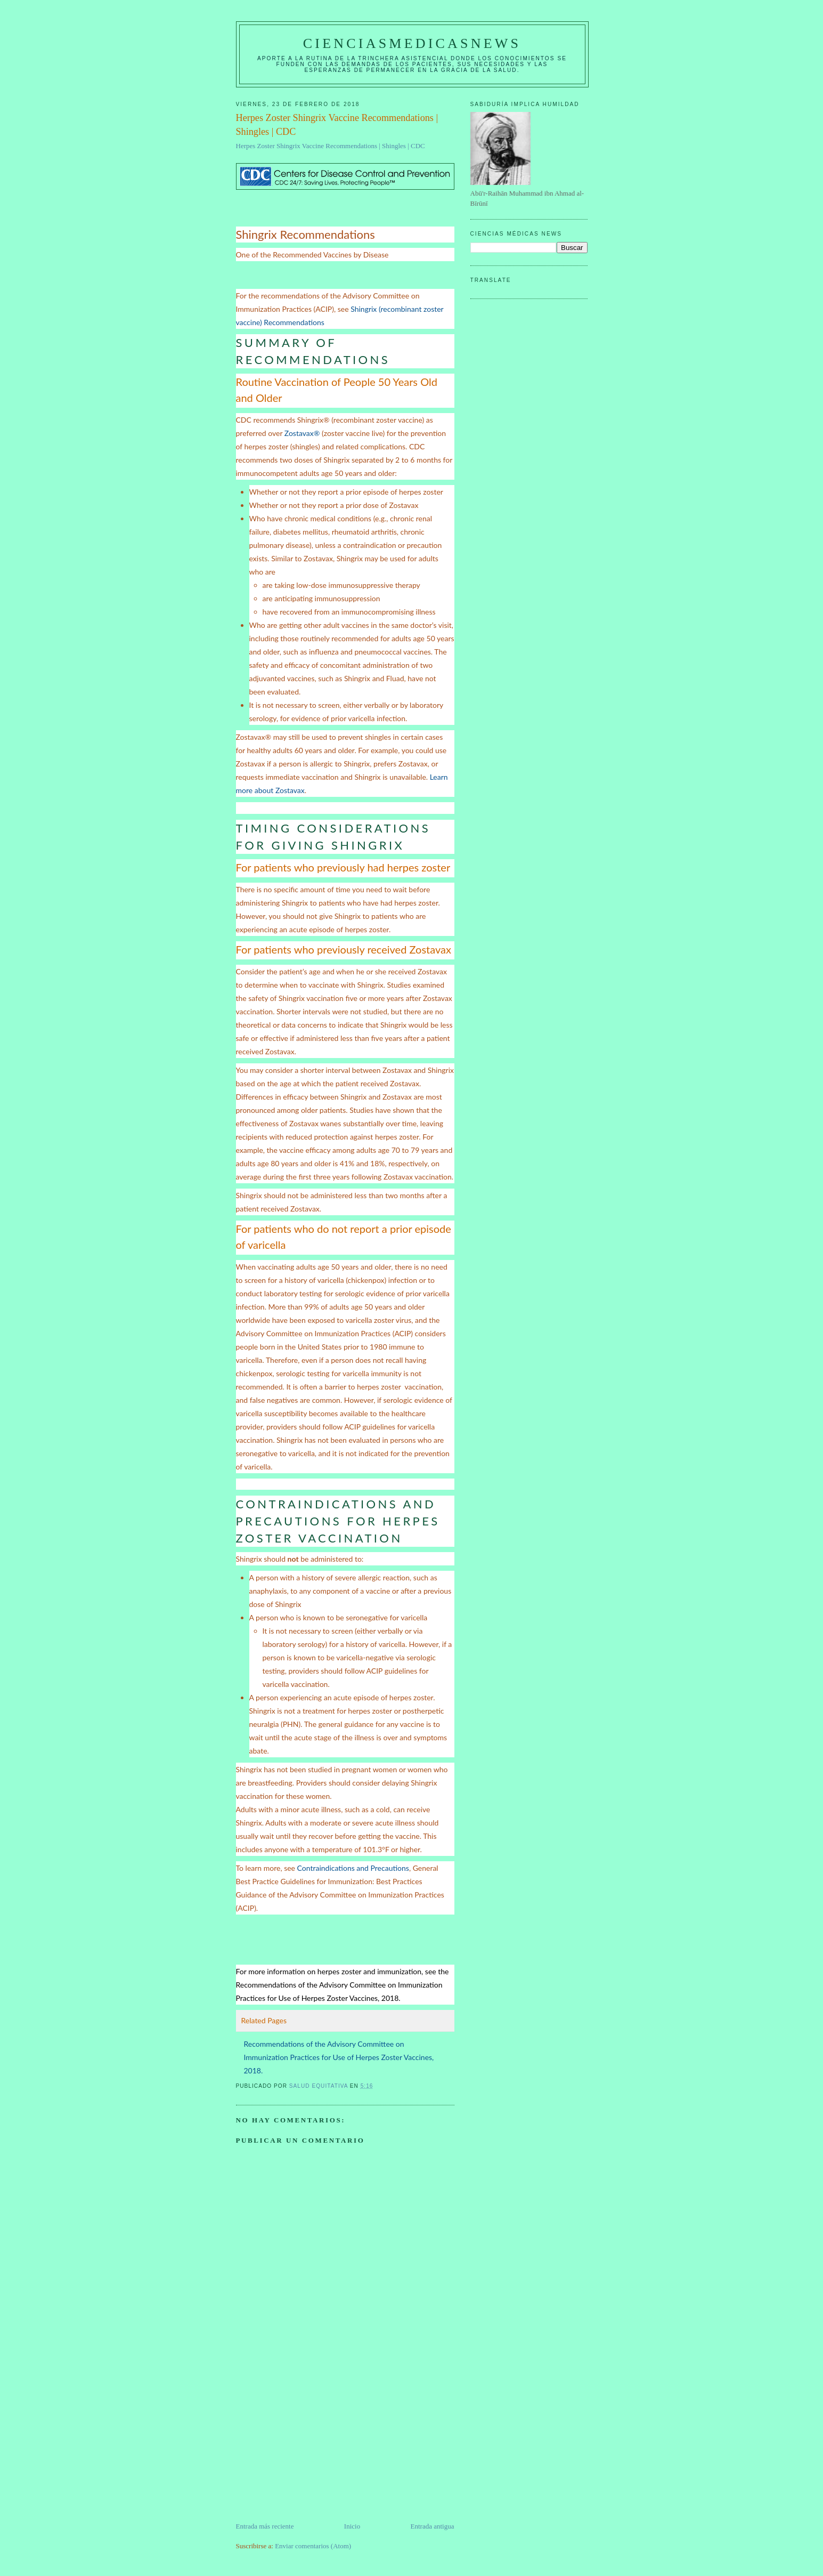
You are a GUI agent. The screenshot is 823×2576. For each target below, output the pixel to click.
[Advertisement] (316, 2446)
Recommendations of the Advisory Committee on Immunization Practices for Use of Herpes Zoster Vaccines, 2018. (339, 2057)
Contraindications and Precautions (353, 1867)
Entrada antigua (432, 2526)
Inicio (352, 2526)
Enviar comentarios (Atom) (313, 2546)
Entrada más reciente (265, 2526)
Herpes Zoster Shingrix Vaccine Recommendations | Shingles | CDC (330, 146)
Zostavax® (302, 433)
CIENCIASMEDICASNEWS (412, 43)
